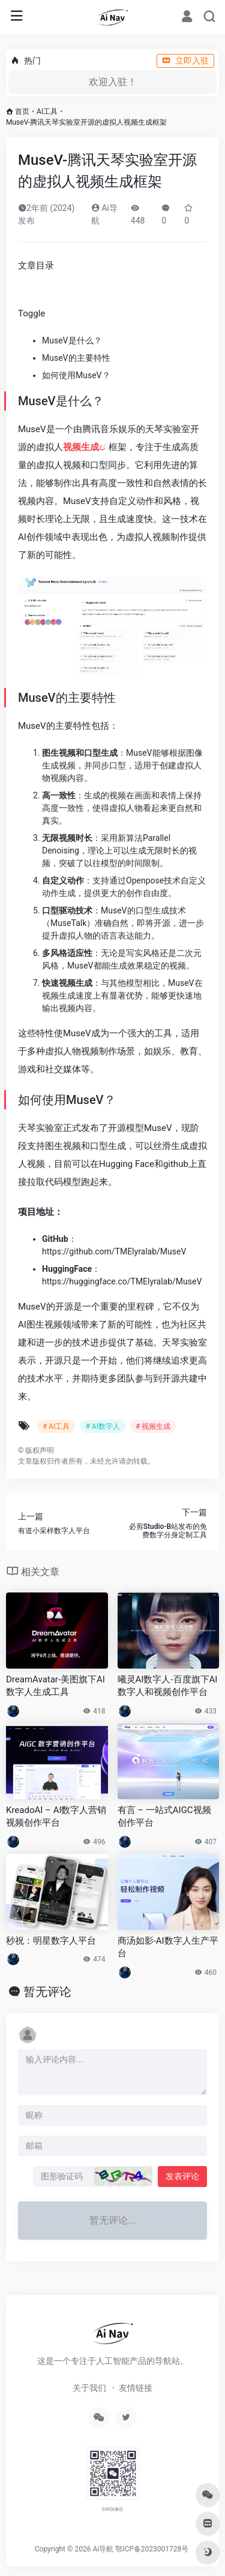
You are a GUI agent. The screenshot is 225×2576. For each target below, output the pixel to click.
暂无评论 (47, 1991)
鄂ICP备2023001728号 (151, 2549)
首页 (22, 111)
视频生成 (81, 447)
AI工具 (47, 111)
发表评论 (182, 2176)
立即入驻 (185, 60)
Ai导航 (102, 2549)
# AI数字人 (102, 1426)
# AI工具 (56, 1426)
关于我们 (89, 2388)
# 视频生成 (153, 1426)
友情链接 (135, 2388)
